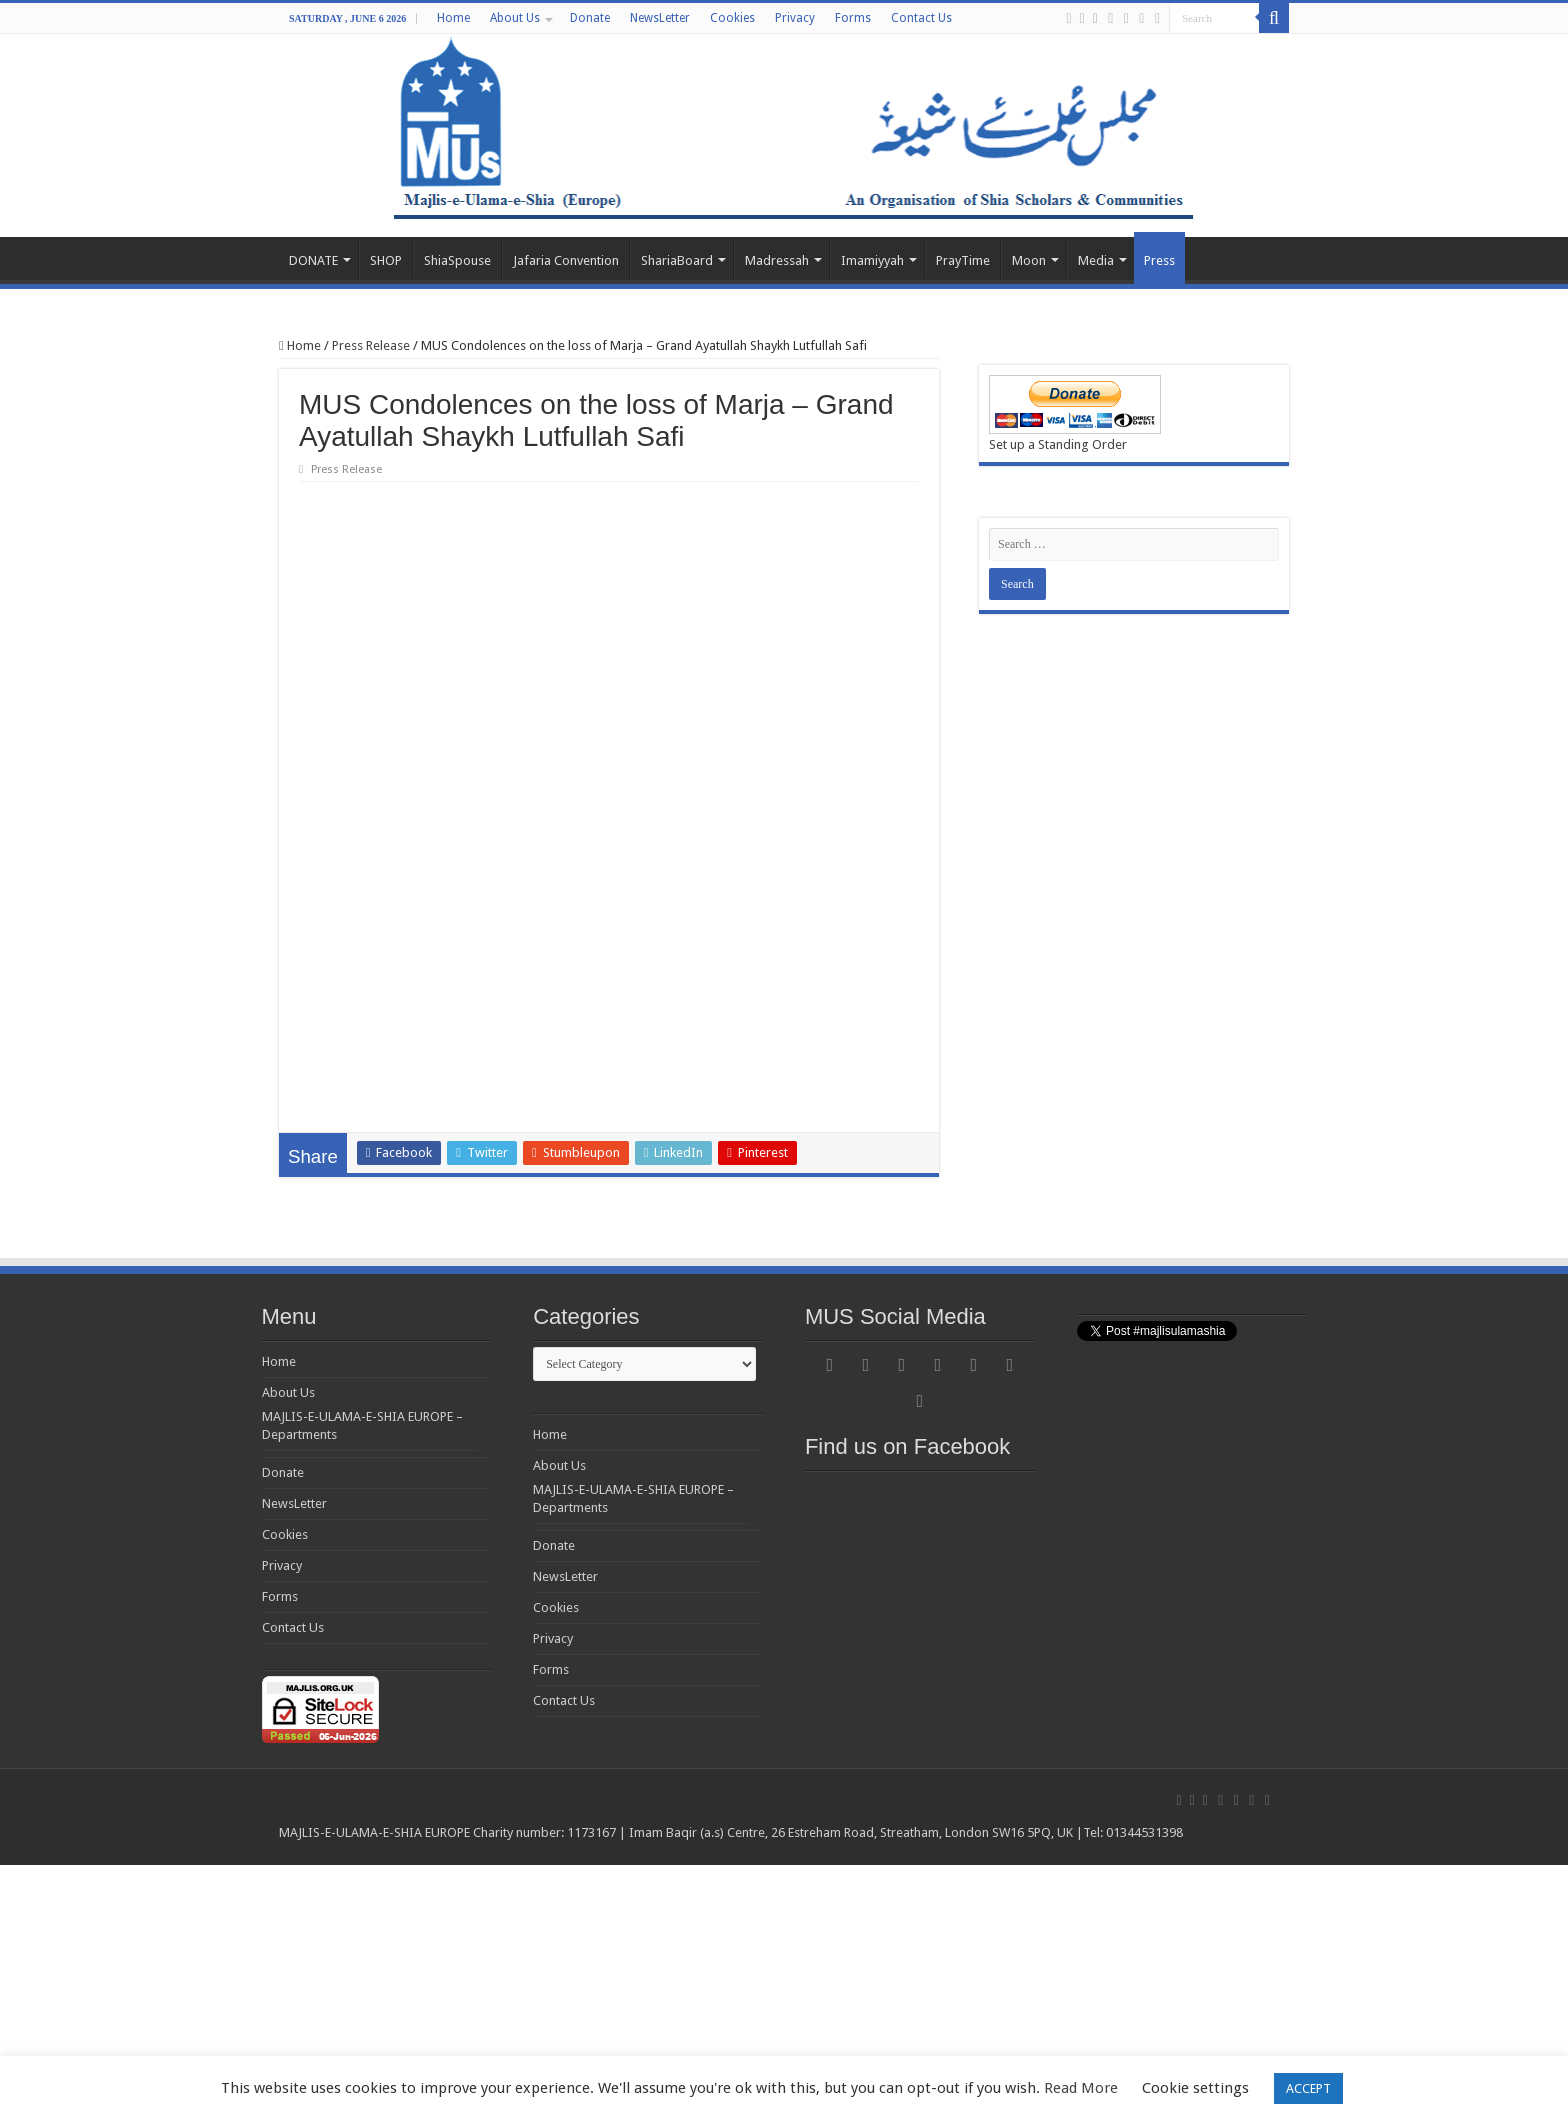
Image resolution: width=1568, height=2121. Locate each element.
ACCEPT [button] (1308, 2088)
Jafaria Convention (566, 260)
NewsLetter (660, 18)
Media (1096, 260)
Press (1159, 260)
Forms (853, 18)
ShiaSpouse (457, 260)
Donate (590, 18)
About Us (515, 18)
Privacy (795, 18)
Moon (1029, 260)
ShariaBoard (677, 260)
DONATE (313, 260)
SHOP (386, 260)
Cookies (732, 18)
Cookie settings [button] (1195, 2088)
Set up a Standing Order (1058, 444)
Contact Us (921, 18)
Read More (1081, 2088)
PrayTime (963, 260)
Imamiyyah (872, 260)
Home (453, 18)
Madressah (777, 260)
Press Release (371, 345)
